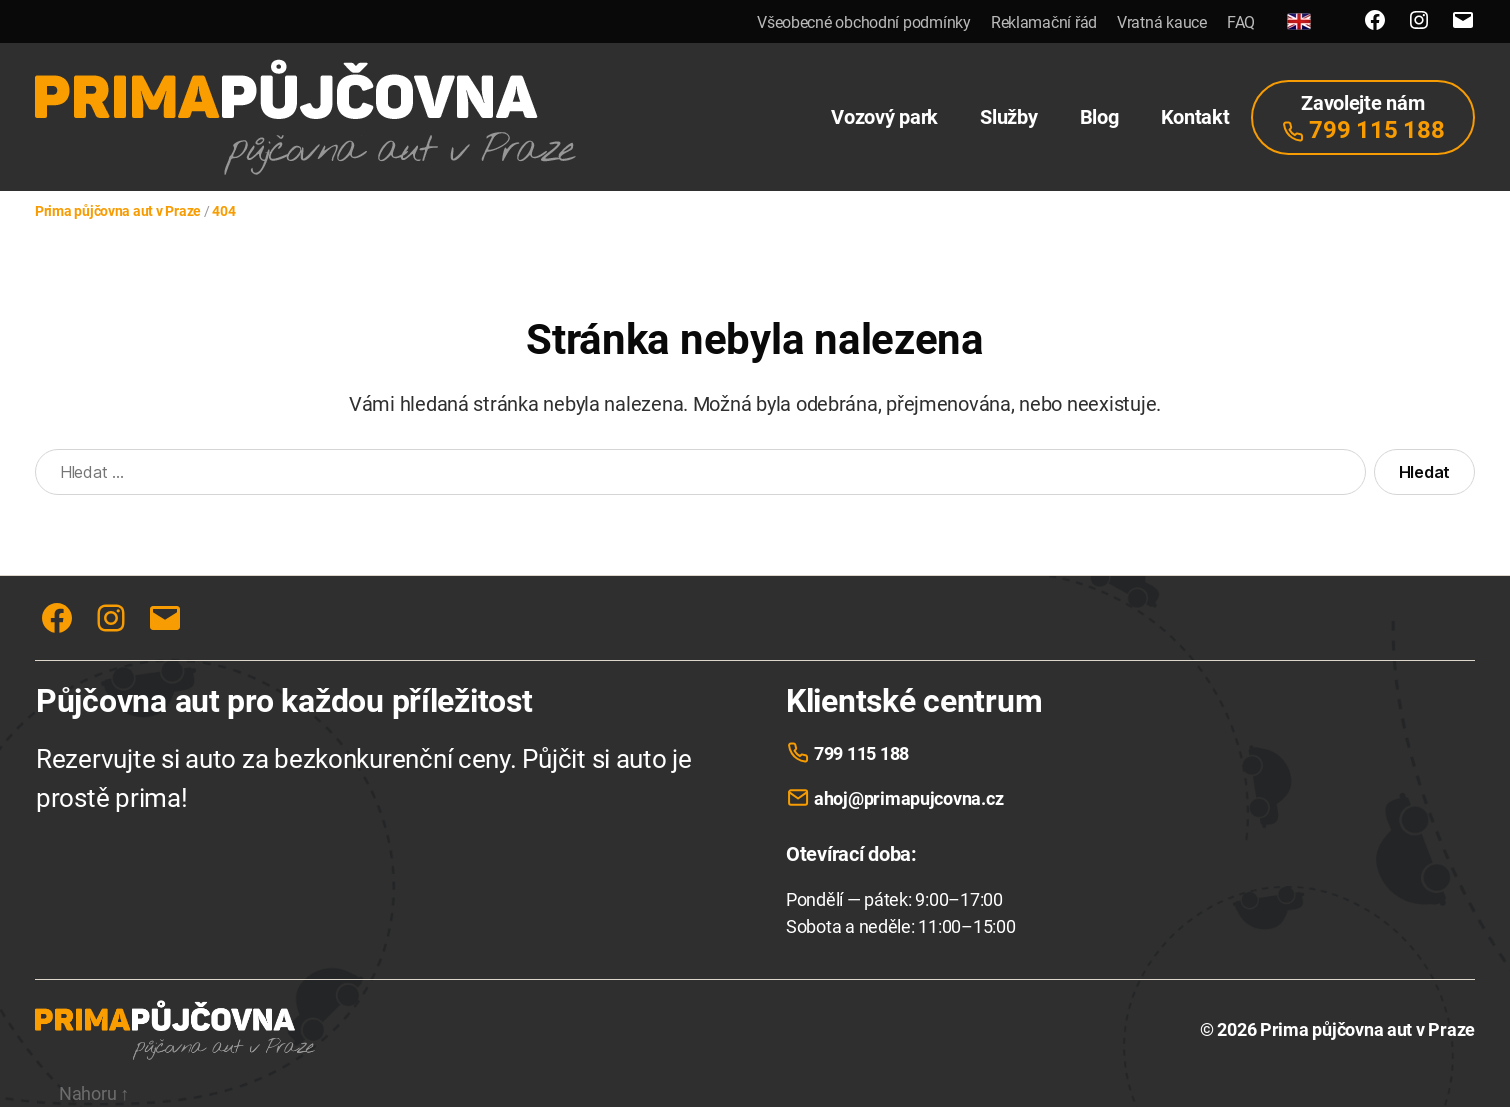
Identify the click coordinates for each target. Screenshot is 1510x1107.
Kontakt (1195, 117)
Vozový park (884, 117)
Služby (1008, 117)
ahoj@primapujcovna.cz (908, 798)
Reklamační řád (1044, 22)
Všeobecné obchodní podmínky (864, 22)
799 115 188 (861, 753)
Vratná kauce (1162, 22)
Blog (1099, 117)
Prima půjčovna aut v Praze (1367, 1029)
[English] (1299, 21)
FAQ (1241, 22)
